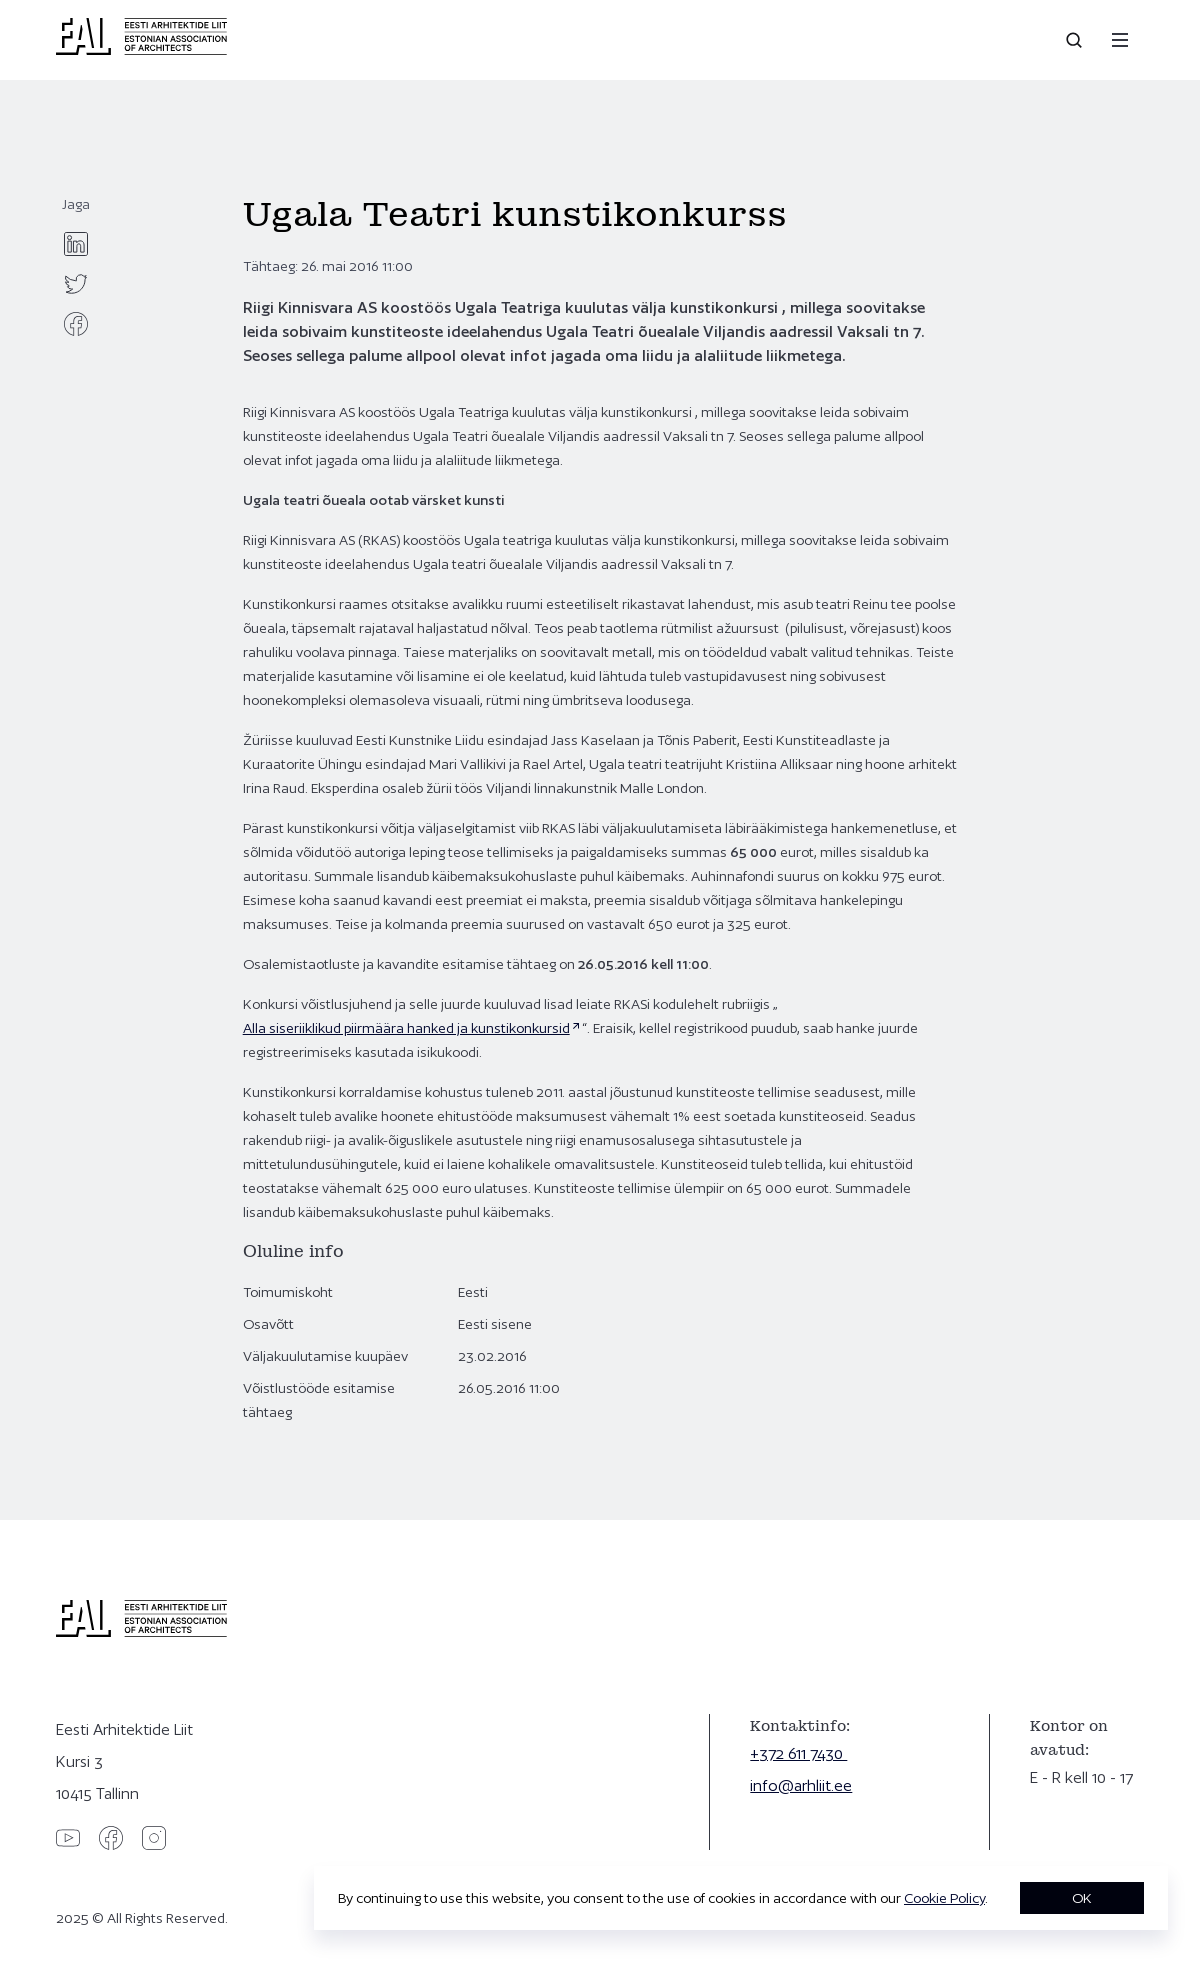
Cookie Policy (944, 1898)
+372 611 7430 (798, 1753)
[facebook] (76, 324)
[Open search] (1076, 40)
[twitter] (76, 284)
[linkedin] (76, 244)
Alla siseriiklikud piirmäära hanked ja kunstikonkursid (406, 1028)
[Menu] (1120, 40)
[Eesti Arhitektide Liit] (141, 50)
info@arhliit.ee (801, 1785)
